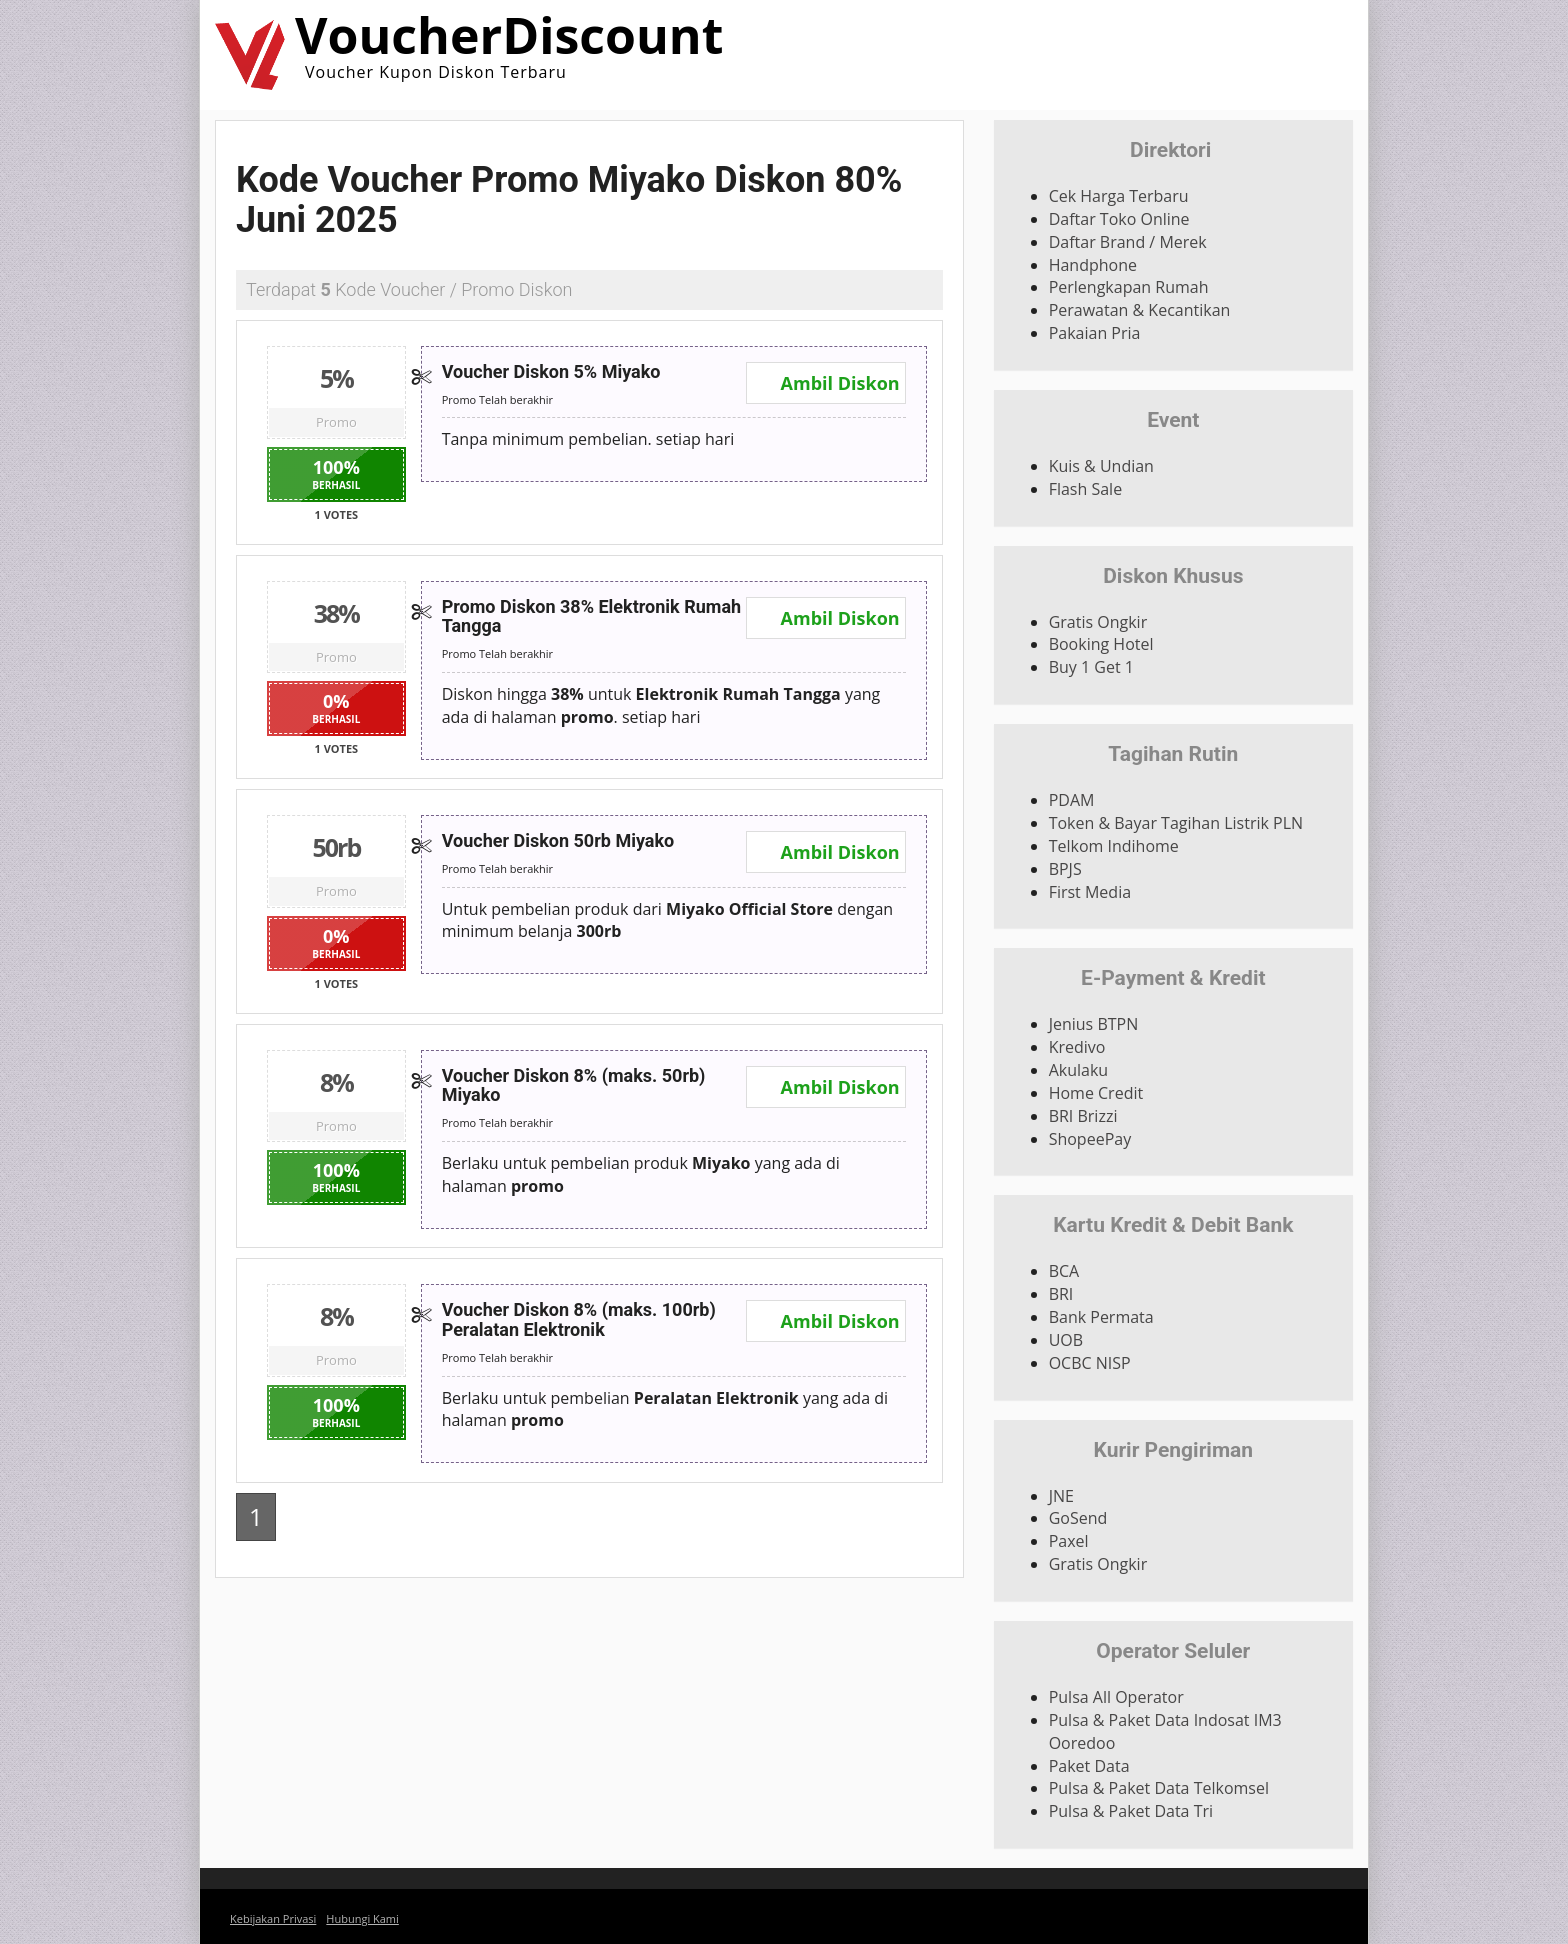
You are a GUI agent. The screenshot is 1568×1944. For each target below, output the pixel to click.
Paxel (1069, 1541)
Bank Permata (1101, 1317)
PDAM (1072, 800)
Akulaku (1078, 1070)
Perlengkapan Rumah (1129, 287)
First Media (1090, 892)
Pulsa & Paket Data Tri (1131, 1811)
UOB (1066, 1340)
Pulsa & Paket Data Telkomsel (1159, 1788)
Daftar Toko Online (1119, 219)
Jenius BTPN (1094, 1024)
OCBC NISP (1090, 1363)
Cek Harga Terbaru (1119, 196)
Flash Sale (1085, 489)
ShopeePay (1090, 1139)
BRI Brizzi (1083, 1116)
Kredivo (1077, 1047)
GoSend (1078, 1518)
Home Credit (1096, 1093)
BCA (1064, 1271)
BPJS (1065, 869)
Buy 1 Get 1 (1091, 667)
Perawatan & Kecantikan (1140, 310)
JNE (1061, 1496)
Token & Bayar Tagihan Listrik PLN (1176, 823)
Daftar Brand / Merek (1128, 242)
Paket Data (1089, 1766)
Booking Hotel (1101, 644)
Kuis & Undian (1101, 466)
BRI (1061, 1294)
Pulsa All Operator (1116, 1697)
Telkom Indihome (1114, 846)
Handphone (1093, 265)
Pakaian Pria (1095, 333)
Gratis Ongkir (1098, 622)
